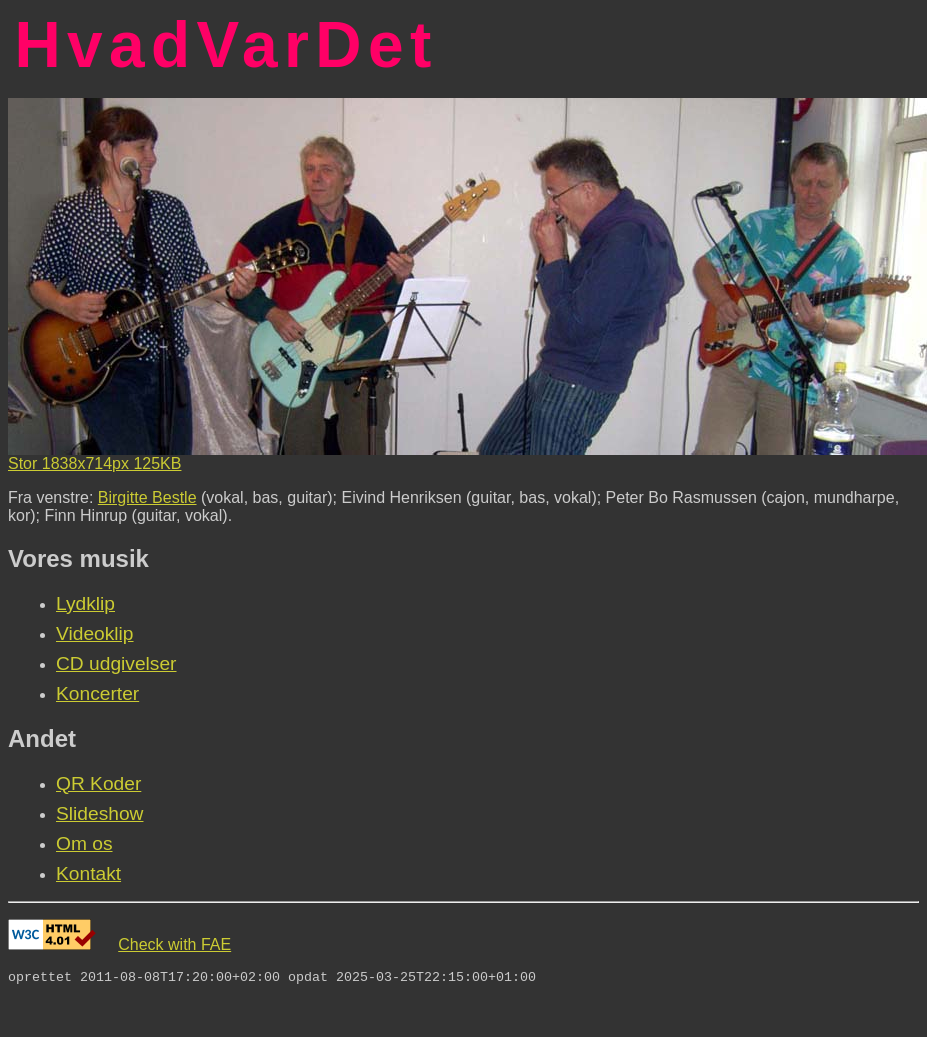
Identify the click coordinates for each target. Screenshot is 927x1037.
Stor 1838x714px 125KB (94, 463)
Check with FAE (174, 944)
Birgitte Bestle (147, 497)
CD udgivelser (116, 663)
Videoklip (95, 633)
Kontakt (88, 873)
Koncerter (97, 693)
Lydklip (85, 603)
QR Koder (98, 783)
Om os (84, 843)
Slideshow (99, 813)
